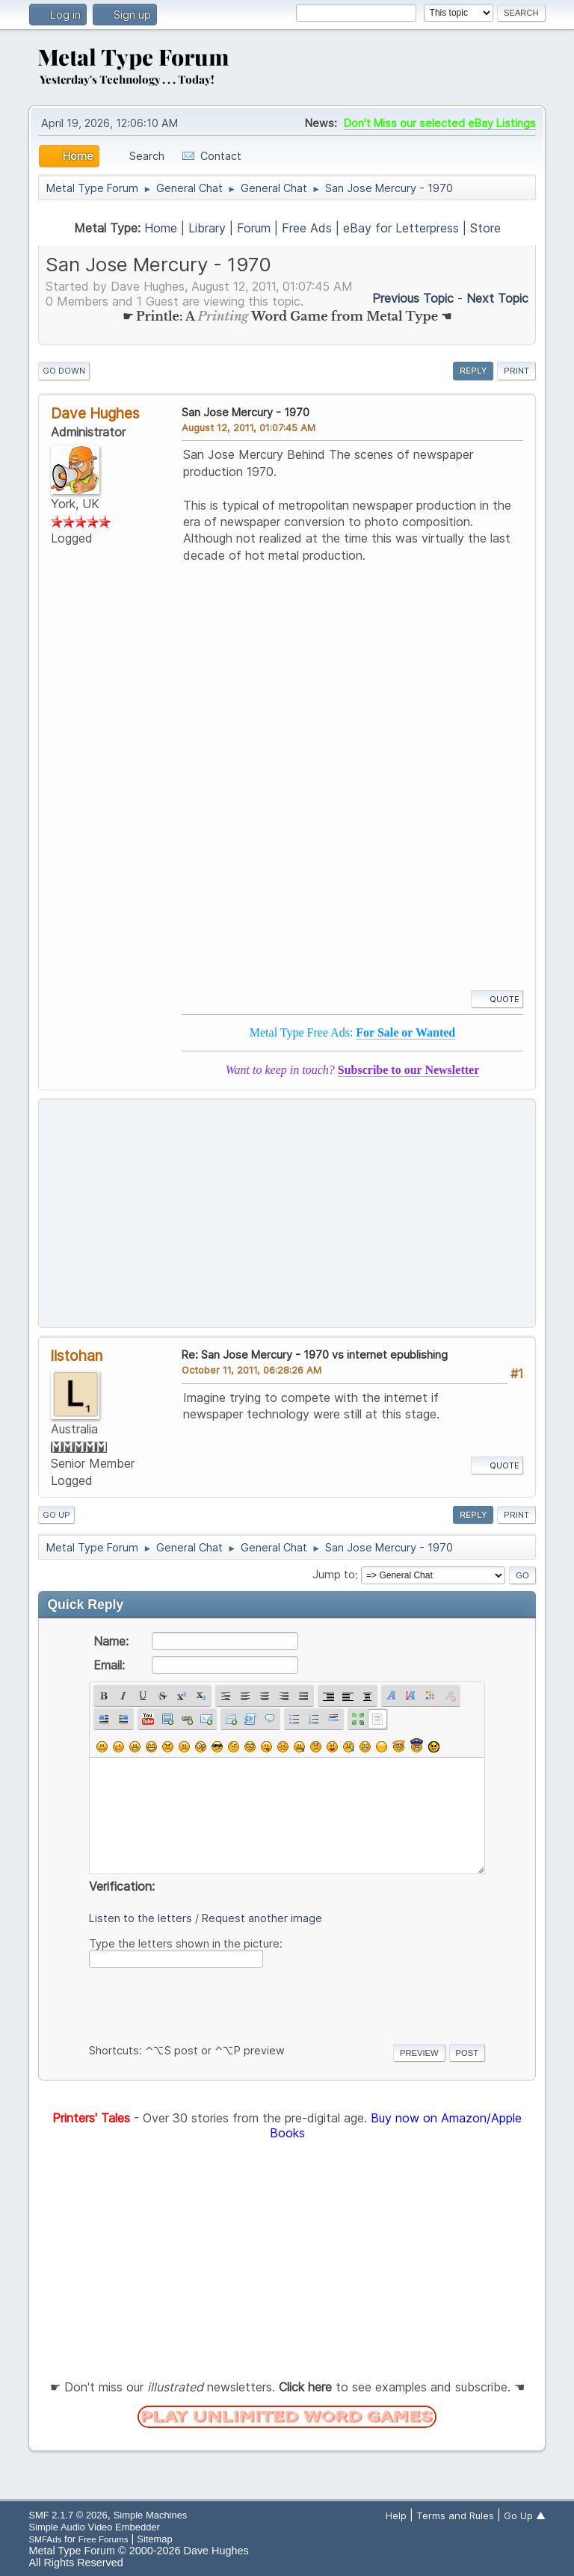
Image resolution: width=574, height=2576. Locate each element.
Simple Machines (151, 2515)
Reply (473, 370)
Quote (497, 999)
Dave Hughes (95, 413)
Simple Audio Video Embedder (93, 2527)
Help (396, 2515)
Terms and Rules (455, 2515)
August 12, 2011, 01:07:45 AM (248, 427)
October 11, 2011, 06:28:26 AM (251, 1370)
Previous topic (413, 298)
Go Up (56, 1515)
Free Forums (103, 2539)
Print (516, 370)
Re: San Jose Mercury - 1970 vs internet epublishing (315, 1354)
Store (485, 227)
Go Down (64, 370)
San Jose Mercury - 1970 (245, 412)
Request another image (262, 1918)
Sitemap (155, 2539)
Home (160, 227)
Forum (254, 227)
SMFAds (44, 2539)
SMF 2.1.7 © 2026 (67, 2515)
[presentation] (202, 2003)
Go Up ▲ (525, 2515)
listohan (76, 1356)
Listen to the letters (140, 1918)
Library (207, 227)
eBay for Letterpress (401, 227)
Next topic (497, 298)
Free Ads (307, 227)
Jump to (333, 1575)
